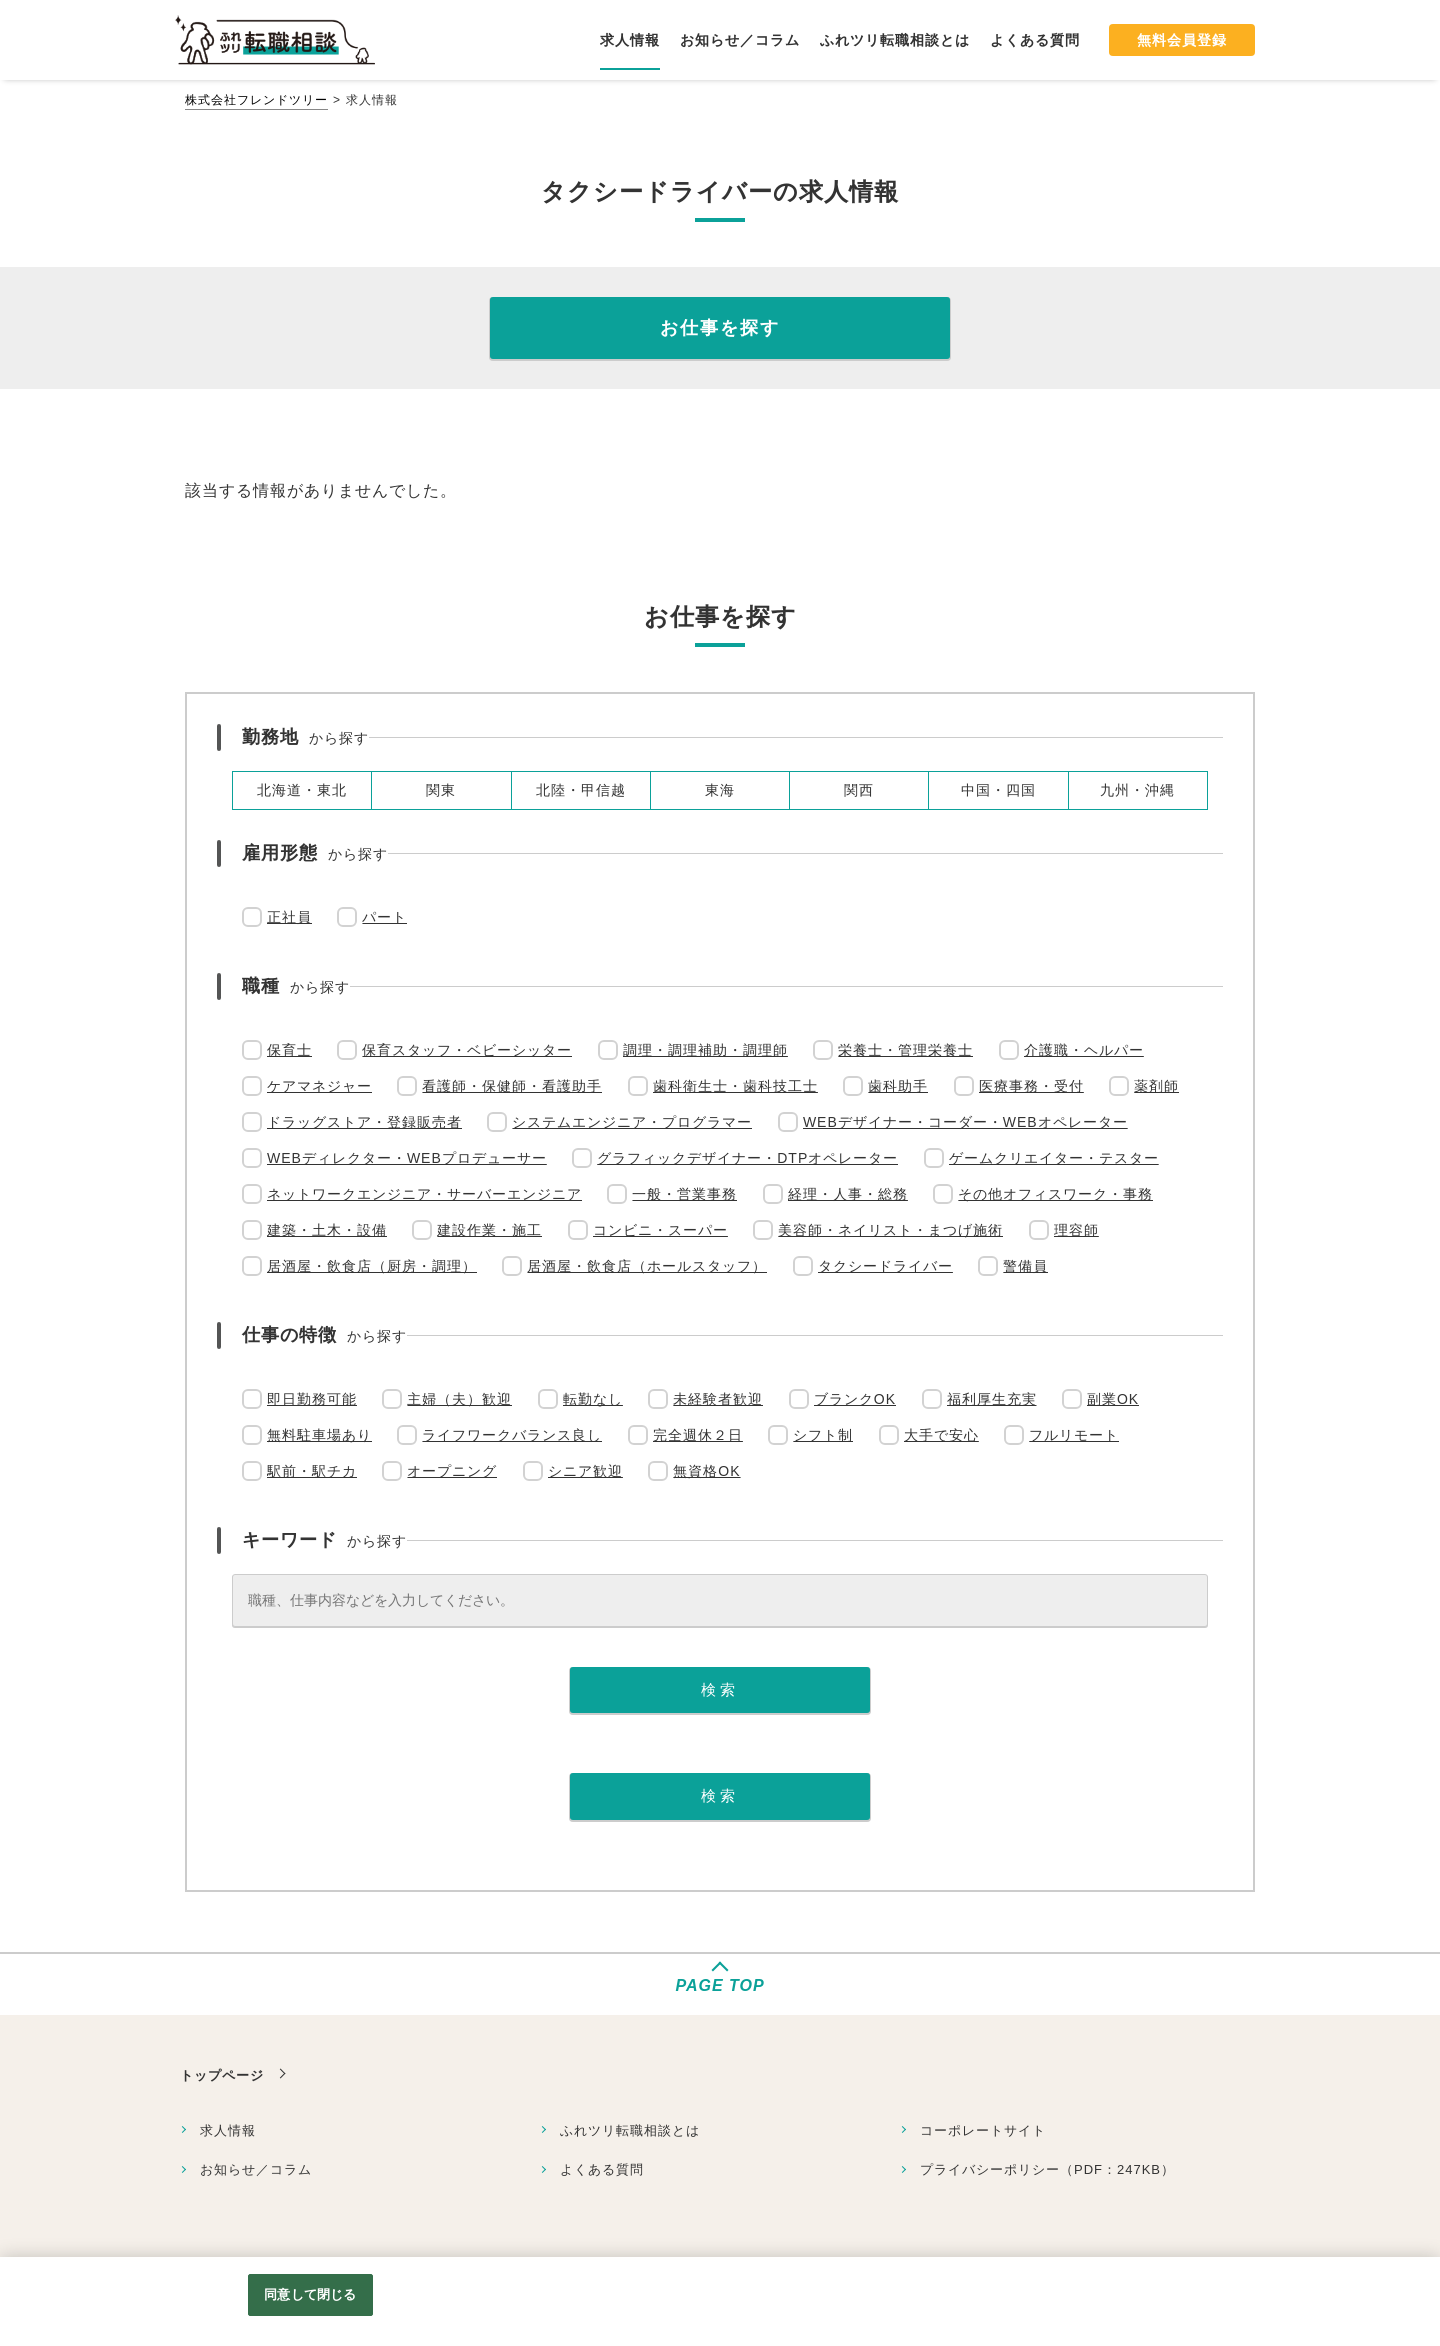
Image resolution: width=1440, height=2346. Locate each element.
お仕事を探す (720, 328)
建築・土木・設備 (327, 1230)
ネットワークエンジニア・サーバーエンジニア (424, 1194)
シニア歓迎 (585, 1471)
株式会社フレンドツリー (256, 100)
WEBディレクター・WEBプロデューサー (407, 1158)
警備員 (1025, 1266)
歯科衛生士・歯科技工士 (735, 1086)
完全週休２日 (698, 1435)
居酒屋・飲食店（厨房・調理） (372, 1266)
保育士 (289, 1050)
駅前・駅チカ (312, 1471)
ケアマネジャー (319, 1086)
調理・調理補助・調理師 (705, 1050)
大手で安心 (941, 1435)
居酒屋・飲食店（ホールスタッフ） (647, 1266)
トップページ (222, 2075)
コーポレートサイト (983, 2130)
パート (384, 917)
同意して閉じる (310, 2294)
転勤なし (593, 1399)
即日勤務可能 (312, 1399)
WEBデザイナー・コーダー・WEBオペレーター (965, 1122)
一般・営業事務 (684, 1194)
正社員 (289, 917)
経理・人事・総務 (848, 1194)
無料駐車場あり (319, 1435)
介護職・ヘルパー (1084, 1050)
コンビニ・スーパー (660, 1230)
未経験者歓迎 (718, 1399)
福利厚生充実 (992, 1399)
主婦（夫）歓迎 (459, 1399)
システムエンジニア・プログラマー (632, 1122)
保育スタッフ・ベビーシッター (467, 1050)
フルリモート (1074, 1435)
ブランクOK (855, 1399)
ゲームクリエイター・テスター (1054, 1158)
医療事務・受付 (1031, 1086)
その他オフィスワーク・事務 (1055, 1194)
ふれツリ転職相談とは (630, 2130)
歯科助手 (898, 1086)
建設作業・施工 (489, 1230)
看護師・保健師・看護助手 (512, 1086)
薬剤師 (1156, 1086)
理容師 (1076, 1230)
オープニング (452, 1471)
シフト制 (823, 1435)
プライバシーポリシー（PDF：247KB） (1047, 2169)
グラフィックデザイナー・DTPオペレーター (747, 1158)
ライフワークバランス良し (512, 1435)
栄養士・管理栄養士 (905, 1050)
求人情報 (228, 2130)
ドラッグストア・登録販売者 (364, 1122)
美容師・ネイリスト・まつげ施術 (890, 1230)
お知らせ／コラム (256, 2169)
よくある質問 (602, 2169)
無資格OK (706, 1471)
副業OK (1113, 1399)
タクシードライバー (885, 1266)
